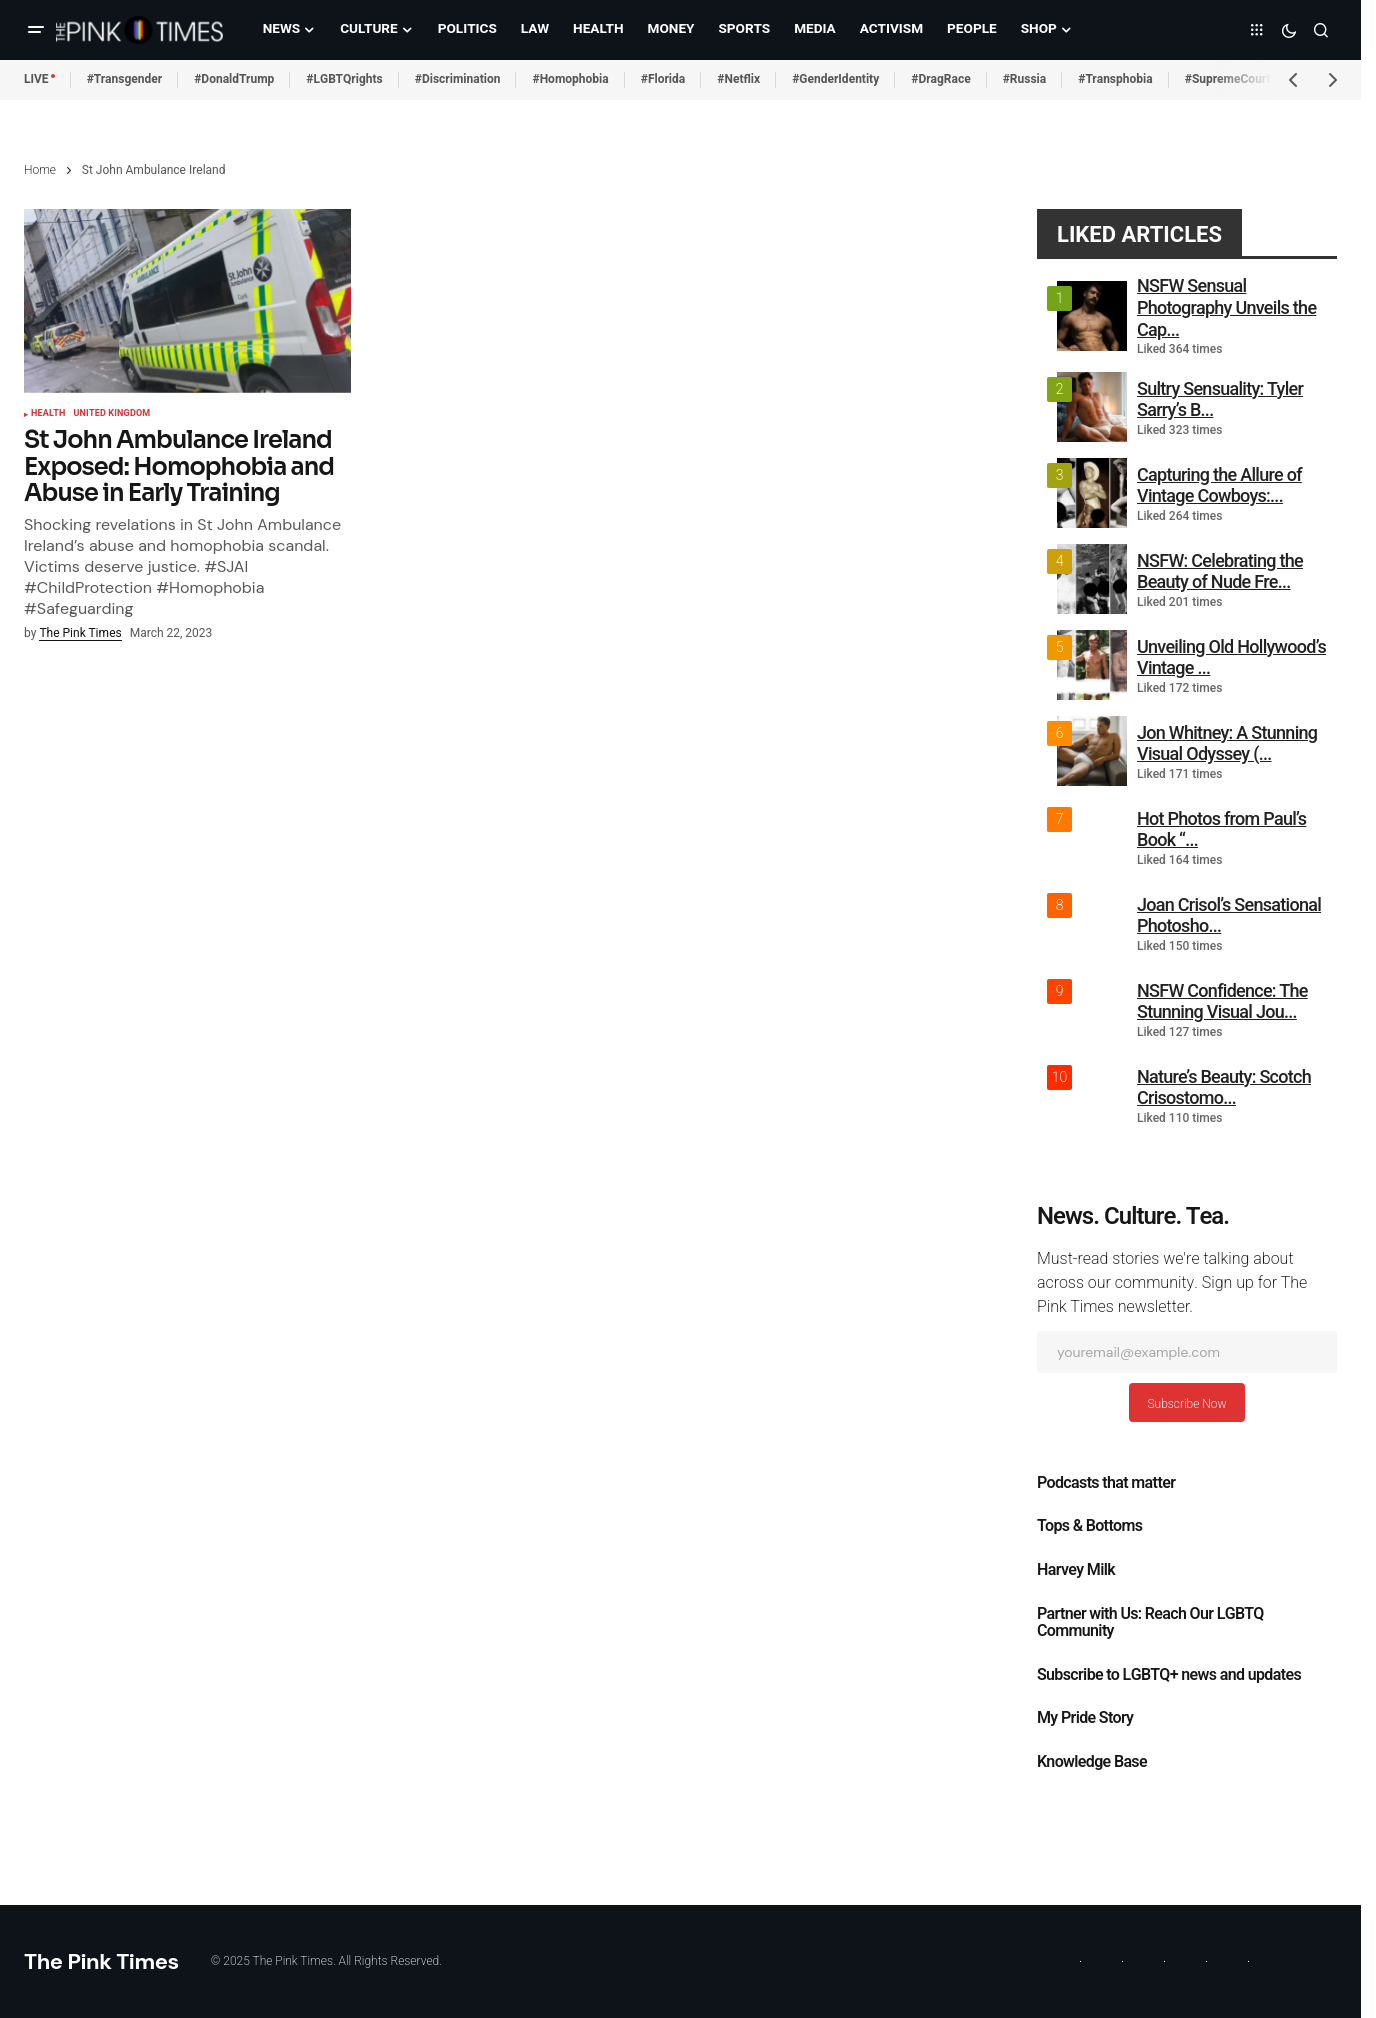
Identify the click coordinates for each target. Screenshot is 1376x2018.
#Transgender (125, 79)
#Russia (1025, 79)
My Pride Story (1085, 1718)
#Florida (663, 79)
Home (40, 170)
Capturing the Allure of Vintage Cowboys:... (1219, 485)
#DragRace (940, 79)
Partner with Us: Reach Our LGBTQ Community (1150, 1623)
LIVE (36, 79)
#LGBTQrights (344, 79)
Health (48, 414)
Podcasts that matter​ (1106, 1483)
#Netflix (738, 79)
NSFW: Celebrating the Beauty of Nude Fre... (1220, 571)
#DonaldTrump (234, 79)
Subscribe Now (1186, 1404)
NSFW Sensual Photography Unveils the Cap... (1226, 307)
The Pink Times (101, 1961)
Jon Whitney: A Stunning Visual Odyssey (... (1227, 743)
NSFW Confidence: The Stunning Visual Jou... (1222, 1001)
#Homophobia (570, 79)
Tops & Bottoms (1089, 1526)
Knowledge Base (1092, 1762)
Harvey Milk (1076, 1570)
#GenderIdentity (835, 79)
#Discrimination (458, 79)
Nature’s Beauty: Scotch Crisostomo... (1224, 1087)
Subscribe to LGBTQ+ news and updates (1169, 1675)
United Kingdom (111, 414)
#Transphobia (1115, 79)
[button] (36, 30)
